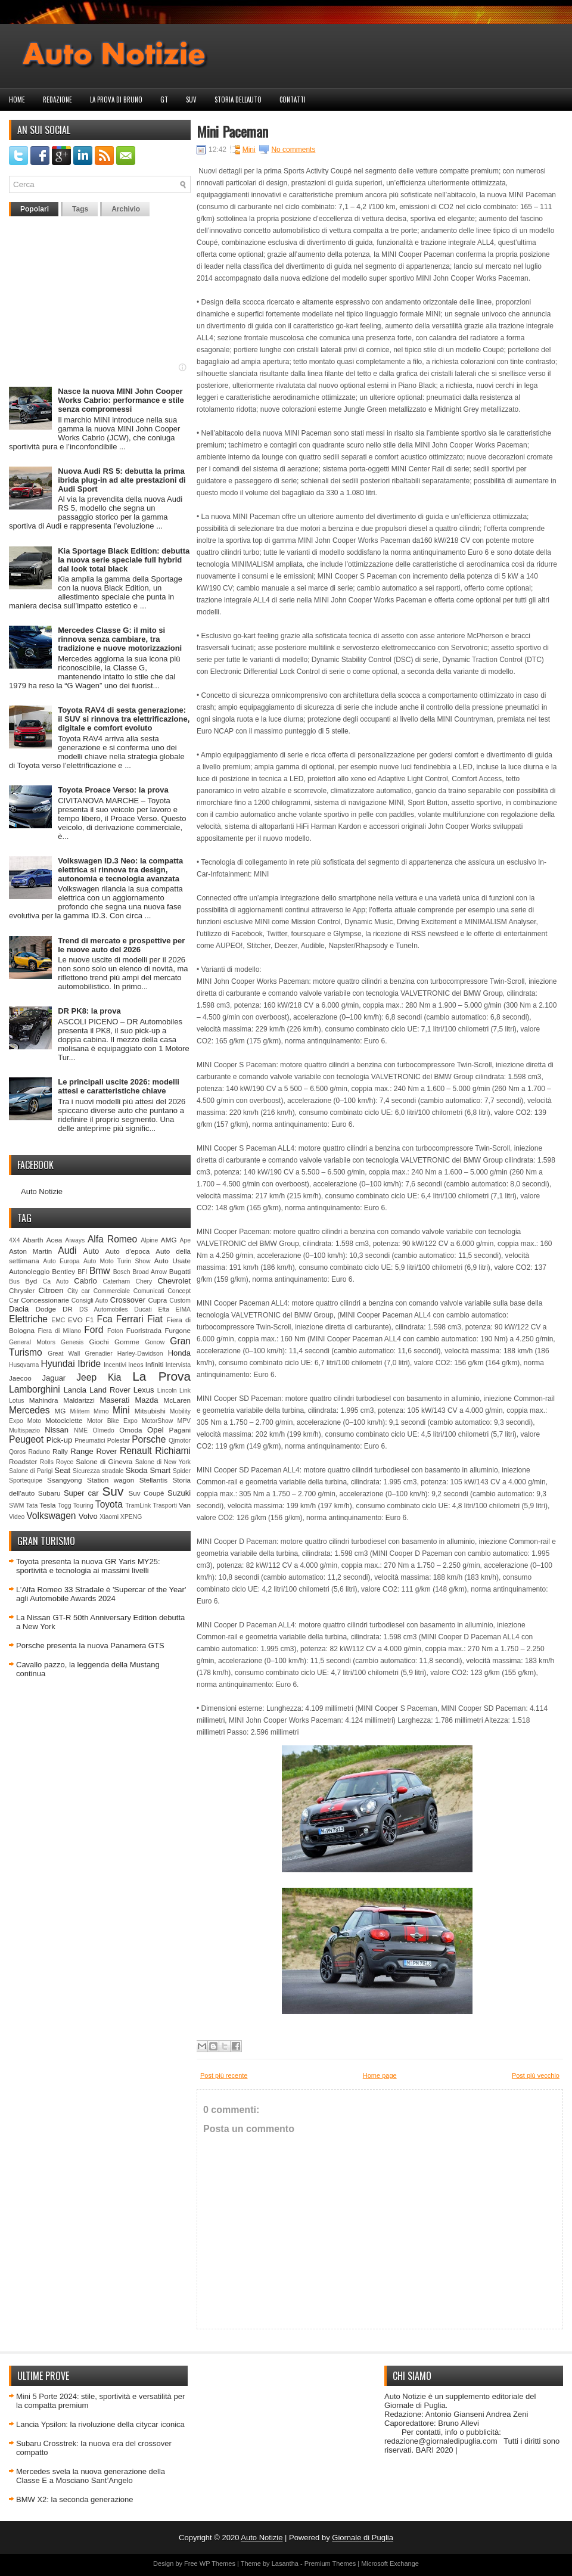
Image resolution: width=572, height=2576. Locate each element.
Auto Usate (172, 1260)
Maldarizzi (79, 1400)
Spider (182, 1471)
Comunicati (148, 1291)
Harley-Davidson (140, 1353)
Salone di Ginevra (104, 1461)
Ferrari (130, 1319)
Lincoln (167, 1390)
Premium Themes (330, 2563)
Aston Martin (30, 1251)
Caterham (116, 1281)
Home (17, 99)
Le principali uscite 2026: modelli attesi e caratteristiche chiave (118, 1086)
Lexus (143, 1389)
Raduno (38, 1452)
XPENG (131, 1517)
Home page (380, 2075)
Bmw (99, 1271)
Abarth (33, 1240)
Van (185, 1505)
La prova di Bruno (116, 99)
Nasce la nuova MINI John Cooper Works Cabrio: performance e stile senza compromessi (121, 400)
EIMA (183, 1309)
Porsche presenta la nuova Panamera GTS (90, 1645)
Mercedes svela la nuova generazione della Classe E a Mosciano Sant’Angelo (90, 2476)
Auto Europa (61, 1261)
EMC (58, 1320)
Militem (79, 1411)
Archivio (125, 209)
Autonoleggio (29, 1271)
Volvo (88, 1516)
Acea (54, 1240)
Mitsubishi (150, 1411)
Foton (115, 1331)
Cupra (157, 1300)
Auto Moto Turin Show (117, 1261)
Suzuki (179, 1493)
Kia (115, 1377)
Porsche (149, 1439)
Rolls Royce (57, 1462)
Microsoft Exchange (390, 2563)
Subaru (49, 1493)
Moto (34, 1421)
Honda (179, 1352)
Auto (91, 1251)
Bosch (121, 1272)
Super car (81, 1493)
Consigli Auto (90, 1300)
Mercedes (29, 1410)
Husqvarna (24, 1365)
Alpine (149, 1240)
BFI (82, 1272)
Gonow (154, 1342)
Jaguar (54, 1378)
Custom (180, 1300)
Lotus (16, 1400)
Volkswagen (51, 1516)
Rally (60, 1451)
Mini (121, 1410)
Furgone (177, 1330)
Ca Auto (56, 1281)
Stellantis (153, 1480)
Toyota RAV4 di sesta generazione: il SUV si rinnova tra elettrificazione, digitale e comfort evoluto (123, 719)
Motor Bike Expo (112, 1421)
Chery (143, 1281)
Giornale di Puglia (362, 2537)
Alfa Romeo (112, 1239)
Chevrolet (174, 1280)
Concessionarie (45, 1300)
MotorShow (157, 1421)
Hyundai (57, 1364)
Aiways (75, 1240)
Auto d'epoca (127, 1251)
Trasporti (165, 1505)
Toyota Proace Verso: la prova (113, 789)
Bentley (63, 1271)
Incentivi (115, 1365)
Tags (80, 209)
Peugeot (26, 1439)
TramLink (138, 1505)
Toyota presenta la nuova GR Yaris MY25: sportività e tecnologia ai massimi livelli (88, 1566)
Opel (155, 1429)
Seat (62, 1470)
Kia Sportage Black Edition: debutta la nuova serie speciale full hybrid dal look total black (123, 559)
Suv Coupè (146, 1493)
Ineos (135, 1365)
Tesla (47, 1505)
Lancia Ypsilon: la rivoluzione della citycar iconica (100, 2424)
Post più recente (224, 2075)
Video (16, 1517)
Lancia (75, 1389)
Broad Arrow (149, 1272)
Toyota (109, 1504)
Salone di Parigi (30, 1471)
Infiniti (154, 1364)
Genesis (72, 1342)
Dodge (46, 1309)
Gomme (126, 1342)
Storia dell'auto (238, 99)
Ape (185, 1240)
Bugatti (180, 1271)
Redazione (57, 99)
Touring (83, 1505)
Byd (31, 1281)
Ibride (89, 1364)
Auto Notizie (42, 1191)
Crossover (127, 1299)
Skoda (137, 1470)
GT (164, 99)
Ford (93, 1330)
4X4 (14, 1240)
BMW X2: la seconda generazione (74, 2499)
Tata (32, 1505)
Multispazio (24, 1430)
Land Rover (109, 1389)
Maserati (115, 1400)
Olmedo (103, 1430)
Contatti (292, 99)
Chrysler (22, 1290)
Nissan (57, 1429)
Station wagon (110, 1480)
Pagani (180, 1430)
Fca (105, 1319)
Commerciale (112, 1291)
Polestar (118, 1440)
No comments (293, 149)
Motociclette (63, 1420)
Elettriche (28, 1319)
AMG (169, 1240)
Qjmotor (180, 1440)
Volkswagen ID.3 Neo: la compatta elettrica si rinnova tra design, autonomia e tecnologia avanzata (120, 869)
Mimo (101, 1411)
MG (60, 1411)
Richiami (173, 1451)
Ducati (142, 1309)
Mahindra (43, 1400)
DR (68, 1309)
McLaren (177, 1400)
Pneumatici (89, 1440)
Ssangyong (64, 1480)
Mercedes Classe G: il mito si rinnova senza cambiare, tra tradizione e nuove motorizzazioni (120, 639)
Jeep (86, 1377)
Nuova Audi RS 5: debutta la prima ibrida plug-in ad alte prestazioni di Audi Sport (122, 480)
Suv (191, 99)
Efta (163, 1309)
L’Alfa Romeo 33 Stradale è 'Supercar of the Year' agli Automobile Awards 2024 (101, 1594)
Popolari (34, 209)
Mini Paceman (232, 131)
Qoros (17, 1452)
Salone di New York (163, 1462)
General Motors (32, 1342)
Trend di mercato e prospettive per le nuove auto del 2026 (121, 945)
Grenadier (98, 1353)
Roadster (23, 1461)
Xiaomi (109, 1517)
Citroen (51, 1290)
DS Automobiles (103, 1309)
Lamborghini (34, 1389)
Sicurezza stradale (98, 1471)
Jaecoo (20, 1378)
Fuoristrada (143, 1330)
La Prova (161, 1376)
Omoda (130, 1430)
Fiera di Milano (59, 1331)
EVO (75, 1319)
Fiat (155, 1319)
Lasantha (285, 2563)
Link (185, 1390)
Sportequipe (25, 1480)
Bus (14, 1281)
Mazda (146, 1400)
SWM (16, 1505)
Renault (136, 1451)
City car (78, 1291)
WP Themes (217, 2563)
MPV (184, 1421)
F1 (90, 1319)
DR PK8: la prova (89, 1010)
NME (81, 1430)
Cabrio (85, 1280)
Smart (160, 1470)
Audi (67, 1250)
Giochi (98, 1342)
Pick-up (59, 1439)
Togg (65, 1505)
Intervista (178, 1365)
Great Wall (64, 1353)
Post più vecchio (535, 2075)
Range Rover (93, 1451)
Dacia (19, 1308)
